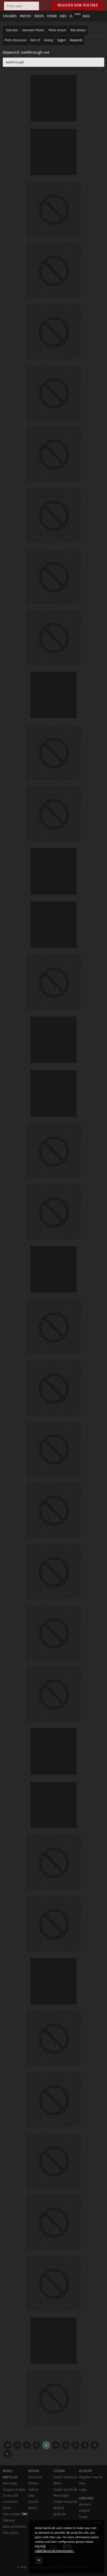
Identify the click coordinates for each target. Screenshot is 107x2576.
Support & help (14, 2490)
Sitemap (9, 2520)
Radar (32, 2508)
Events (33, 2502)
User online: (15, 2514)
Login (77, 14)
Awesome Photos (33, 30)
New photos (78, 30)
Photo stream (57, 30)
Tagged (61, 40)
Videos (33, 2490)
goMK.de (60, 2514)
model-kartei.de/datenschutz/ (54, 2551)
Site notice (10, 2533)
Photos (33, 2483)
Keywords (76, 40)
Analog (48, 40)
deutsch (85, 2504)
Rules (7, 2508)
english (84, 2511)
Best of (35, 40)
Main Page (10, 2483)
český (83, 2517)
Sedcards (35, 2477)
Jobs (31, 2495)
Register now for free (78, 5)
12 (95, 2445)
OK (39, 2560)
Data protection (14, 2527)
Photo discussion (15, 40)
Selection (12, 30)
